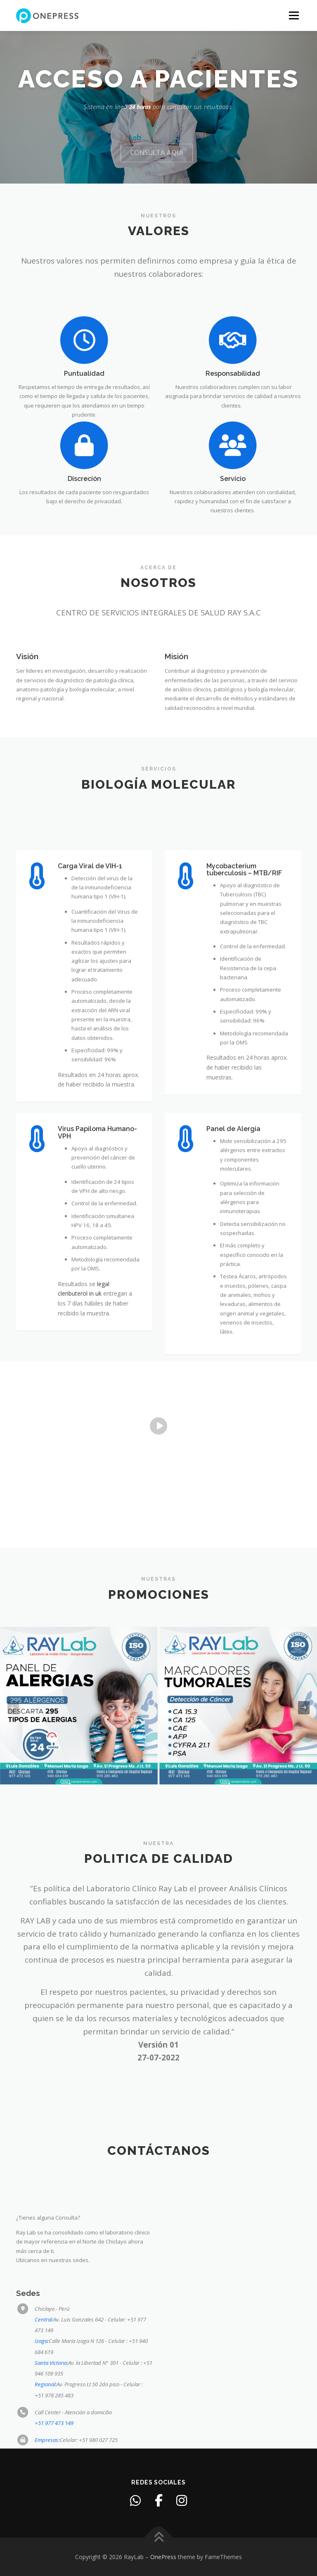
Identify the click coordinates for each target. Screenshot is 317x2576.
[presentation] (13, 1707)
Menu (293, 15)
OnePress (163, 2557)
